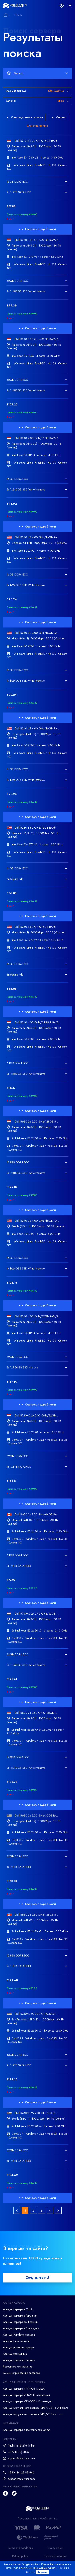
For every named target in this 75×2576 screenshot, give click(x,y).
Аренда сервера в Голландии (21, 2328)
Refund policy (20, 2556)
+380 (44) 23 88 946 (21, 2472)
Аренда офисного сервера (19, 2360)
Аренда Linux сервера (16, 2341)
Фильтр (37, 73)
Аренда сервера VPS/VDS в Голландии (27, 2401)
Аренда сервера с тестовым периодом (26, 2430)
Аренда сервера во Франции (20, 2322)
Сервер (59, 117)
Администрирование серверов (21, 2373)
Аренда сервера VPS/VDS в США (24, 2389)
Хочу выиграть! (37, 2277)
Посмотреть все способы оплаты (37, 2518)
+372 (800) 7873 (18, 2452)
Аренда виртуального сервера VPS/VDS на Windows (35, 2408)
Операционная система (25, 117)
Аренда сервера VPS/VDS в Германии (26, 2395)
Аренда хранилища (15, 2354)
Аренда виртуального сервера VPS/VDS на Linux (33, 2414)
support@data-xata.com (21, 2458)
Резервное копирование (17, 2367)
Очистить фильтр (37, 125)
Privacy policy (55, 2548)
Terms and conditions (20, 2548)
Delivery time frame (55, 2556)
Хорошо (42, 2572)
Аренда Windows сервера (19, 2335)
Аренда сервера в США (17, 2309)
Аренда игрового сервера (18, 2347)
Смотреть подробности (37, 229)
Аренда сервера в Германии (20, 2316)
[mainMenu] (70, 5)
